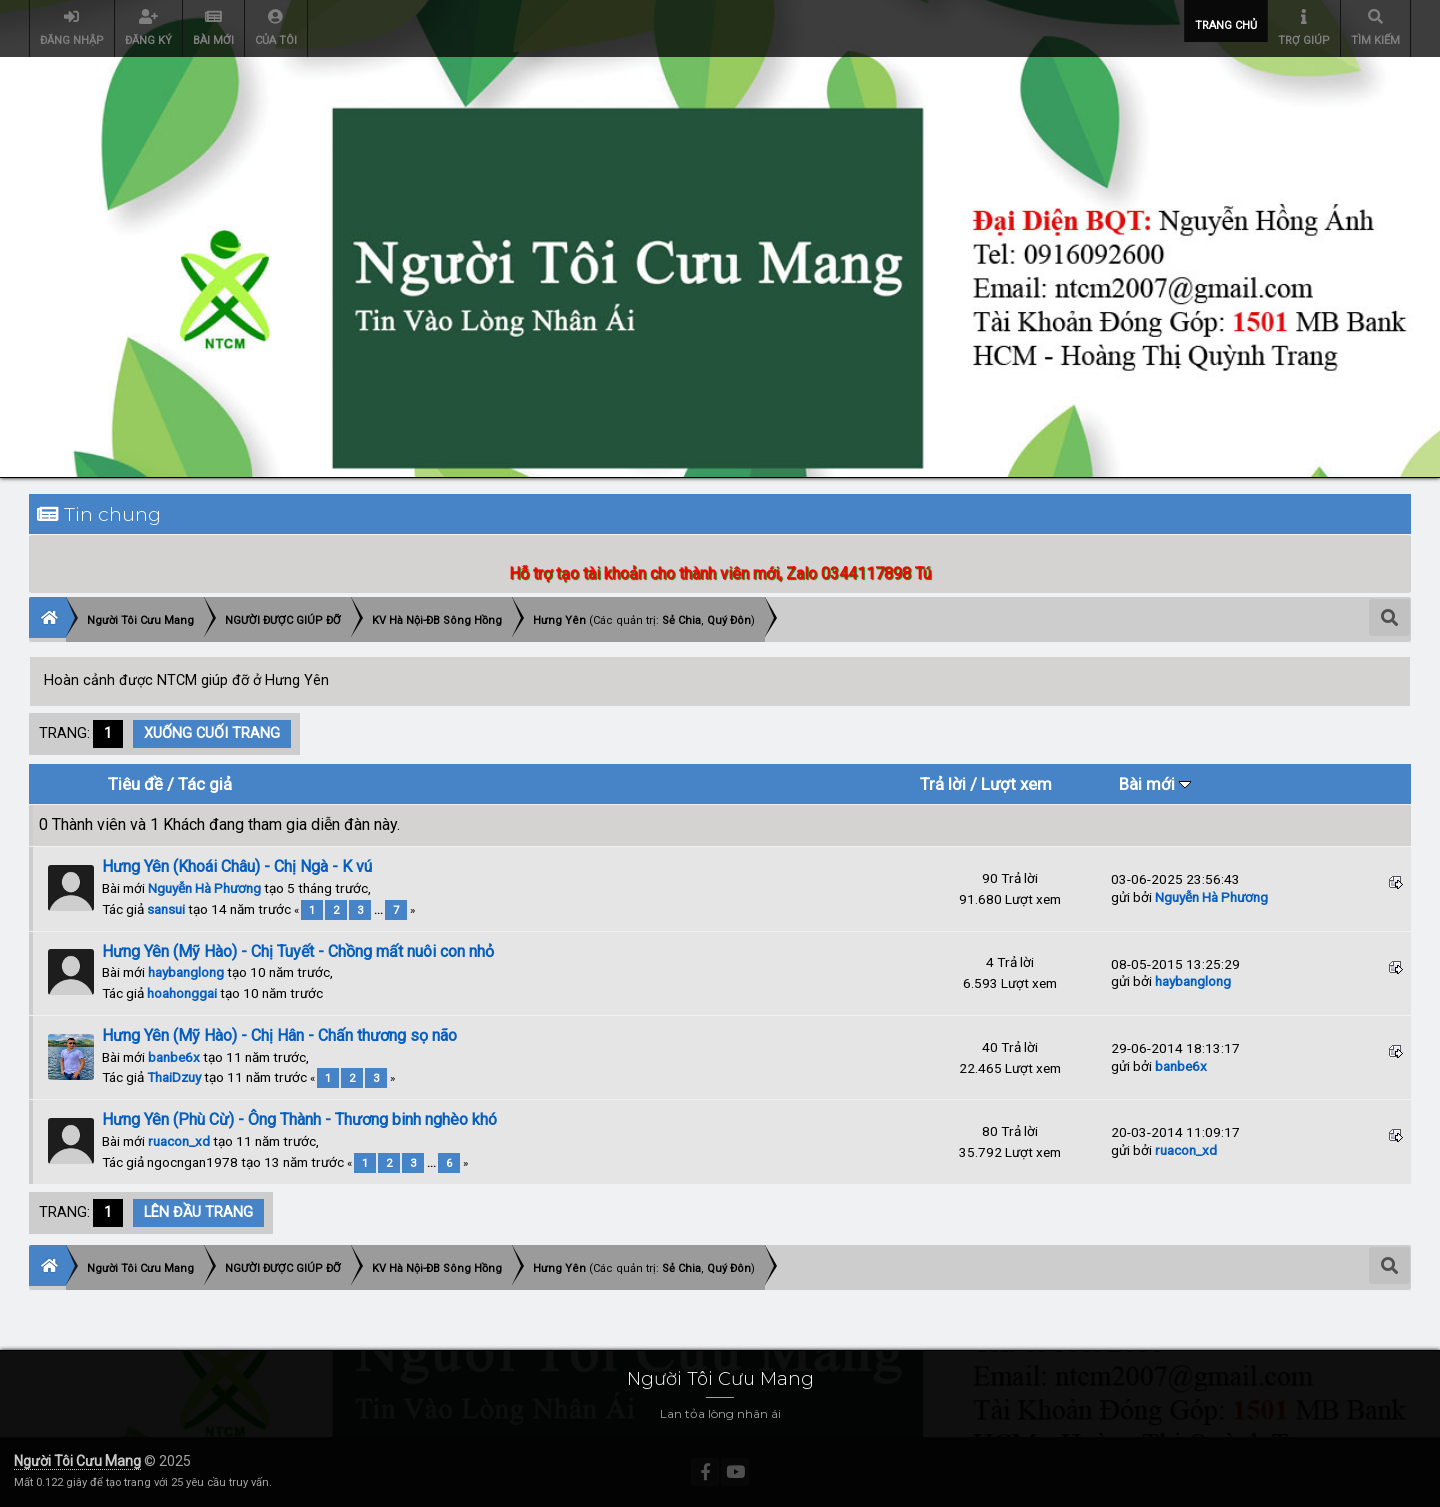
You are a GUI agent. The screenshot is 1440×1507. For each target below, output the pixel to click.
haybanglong (186, 972)
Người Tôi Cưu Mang (77, 1461)
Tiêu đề (135, 784)
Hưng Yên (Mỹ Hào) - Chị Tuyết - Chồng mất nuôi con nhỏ (298, 951)
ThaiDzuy (174, 1077)
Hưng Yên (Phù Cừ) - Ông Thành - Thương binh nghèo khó (299, 1119)
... (380, 910)
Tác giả (205, 784)
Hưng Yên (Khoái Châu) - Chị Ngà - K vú (237, 866)
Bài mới (1155, 784)
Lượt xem (1016, 784)
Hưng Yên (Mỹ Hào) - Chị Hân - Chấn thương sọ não (279, 1035)
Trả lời (943, 784)
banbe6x (174, 1057)
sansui (166, 909)
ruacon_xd (179, 1141)
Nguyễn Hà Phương (204, 888)
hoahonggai (182, 993)
